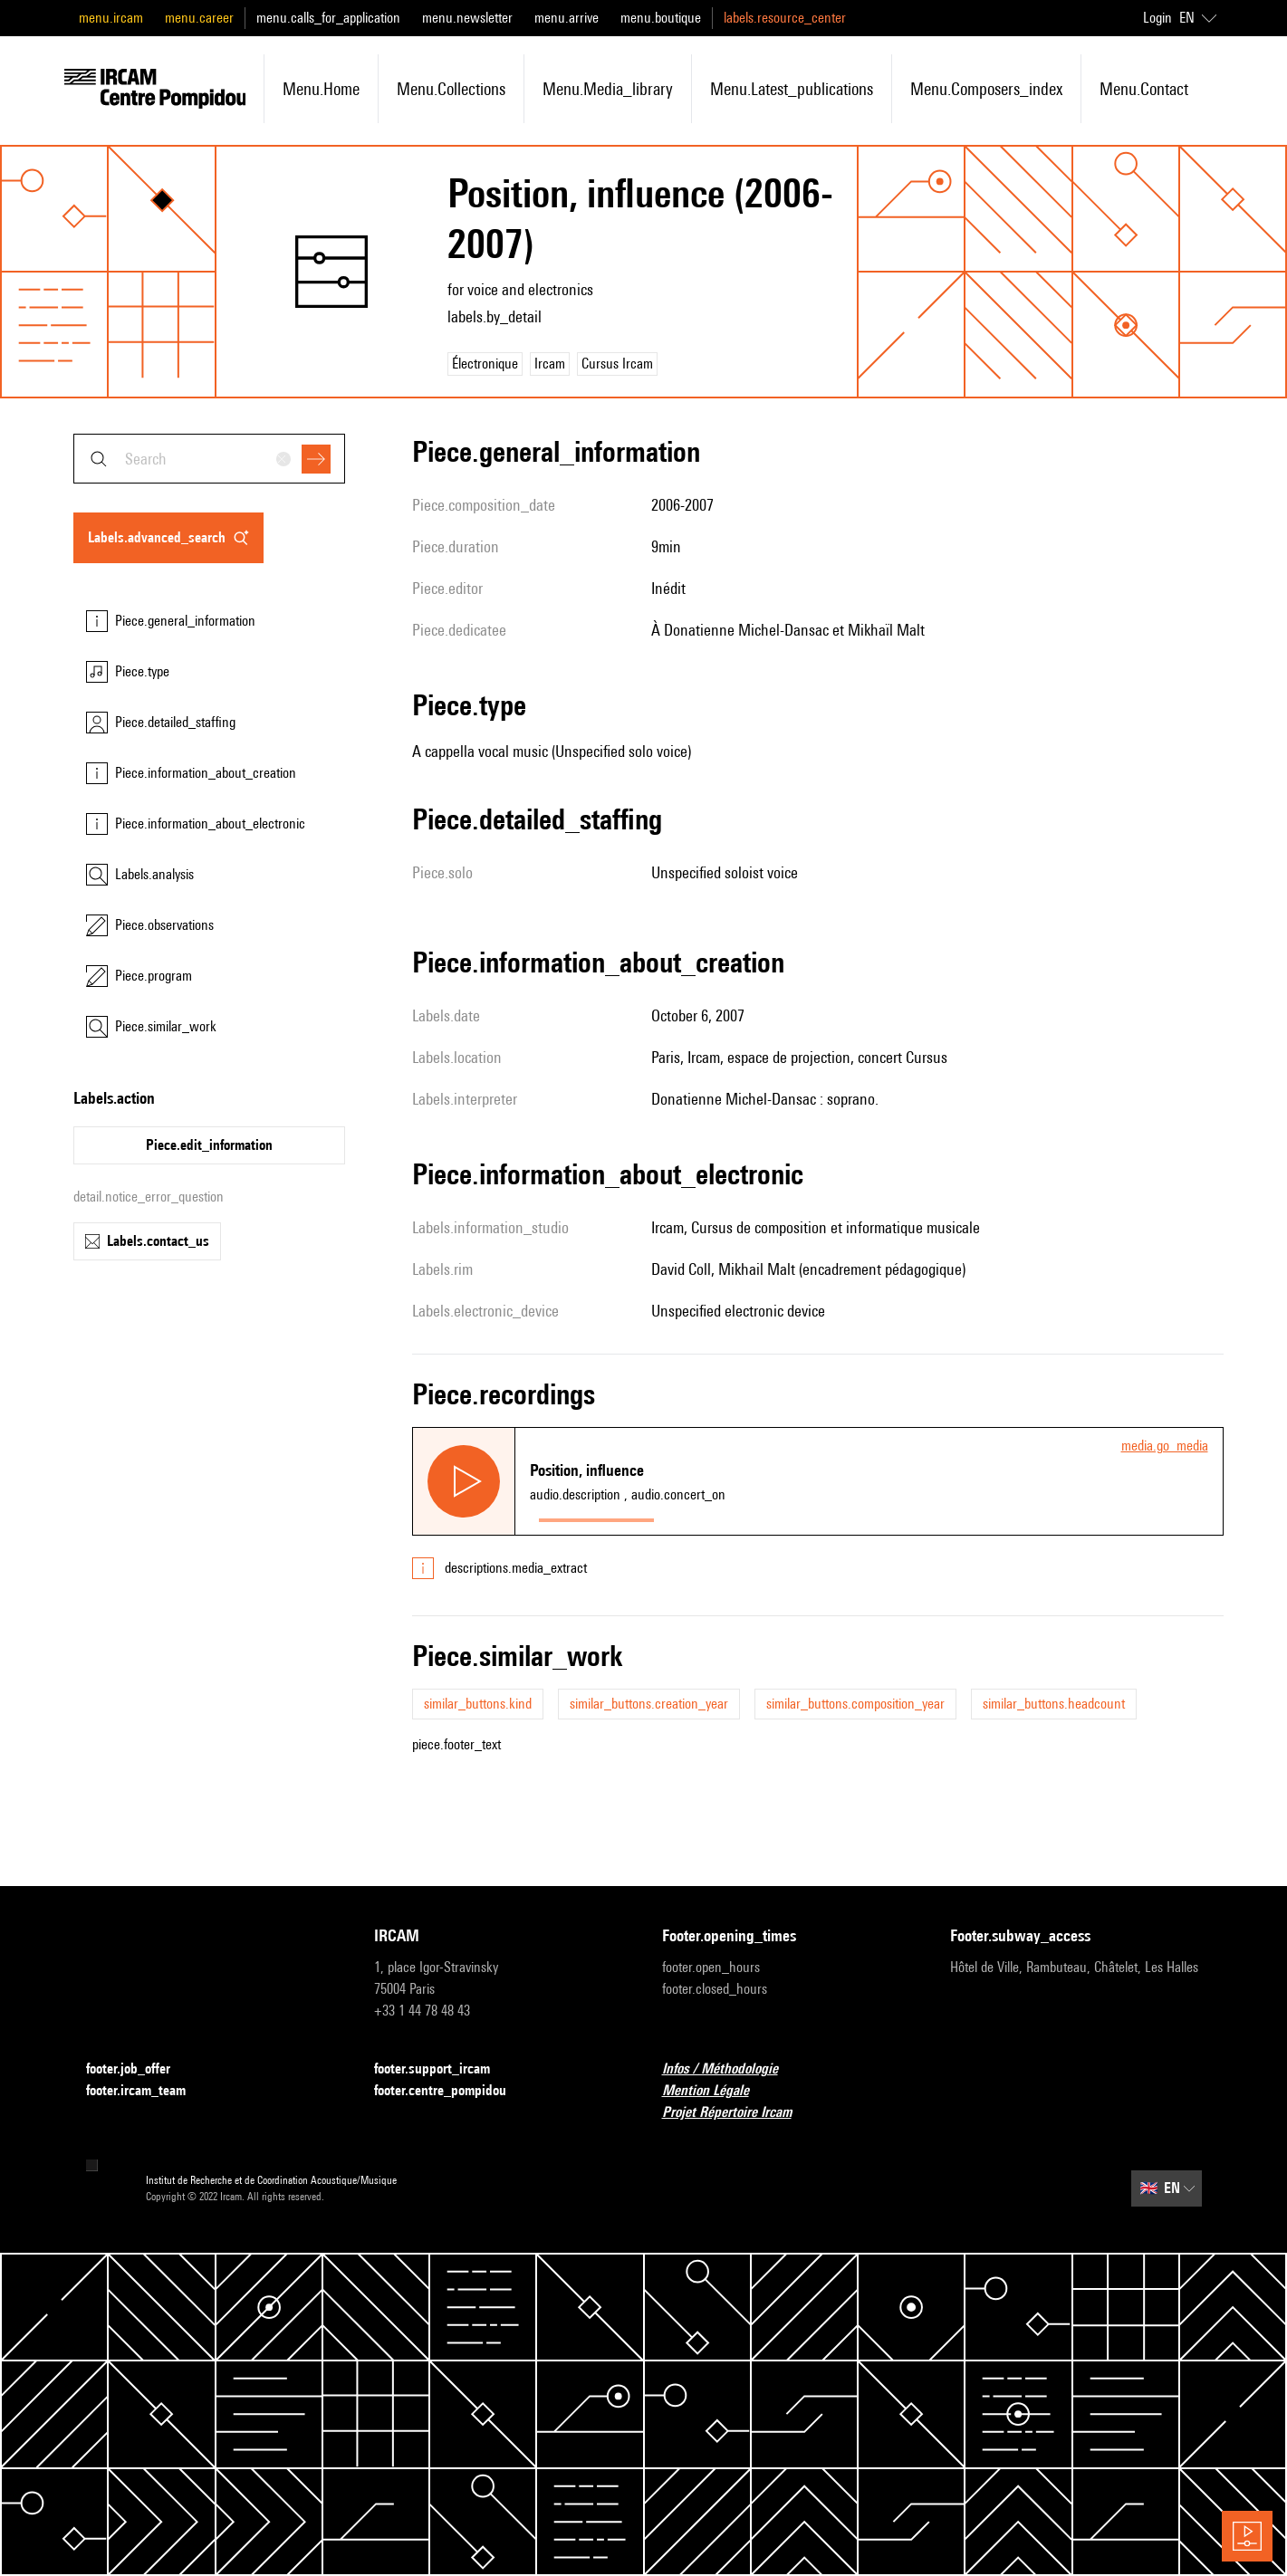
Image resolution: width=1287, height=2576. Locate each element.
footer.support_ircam (443, 2069)
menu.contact (1144, 89)
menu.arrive (566, 17)
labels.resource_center (785, 17)
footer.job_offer (139, 2069)
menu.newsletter (467, 17)
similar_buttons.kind (478, 1703)
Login (1157, 17)
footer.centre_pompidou (451, 2091)
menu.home (321, 89)
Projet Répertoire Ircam (737, 2112)
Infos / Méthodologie (731, 2069)
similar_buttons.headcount (1054, 1703)
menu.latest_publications (791, 89)
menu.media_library (608, 89)
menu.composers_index (986, 89)
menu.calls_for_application (328, 17)
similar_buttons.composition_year (855, 1703)
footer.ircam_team (146, 2091)
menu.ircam (111, 17)
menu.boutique (660, 17)
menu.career (199, 17)
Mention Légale (716, 2091)
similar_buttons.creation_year (649, 1703)
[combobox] (209, 459)
